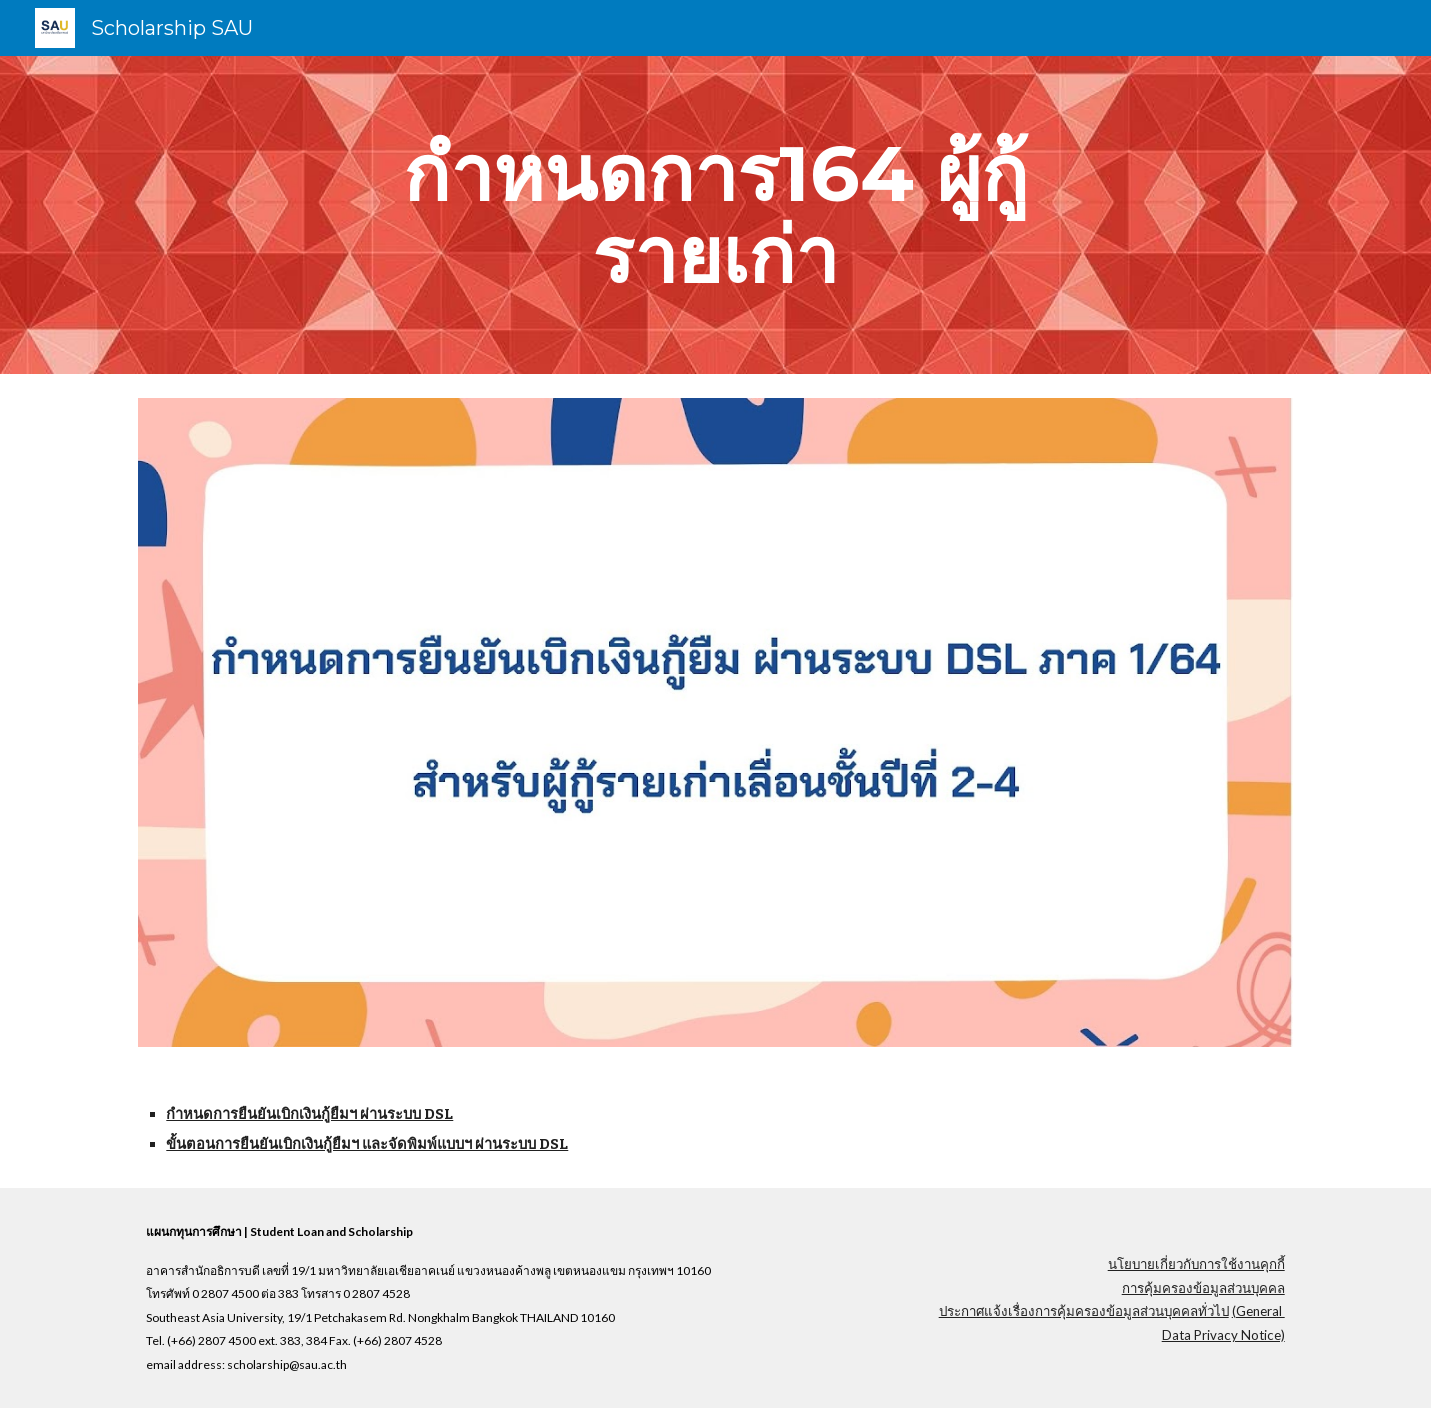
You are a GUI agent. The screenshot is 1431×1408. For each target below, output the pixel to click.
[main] (716, 215)
